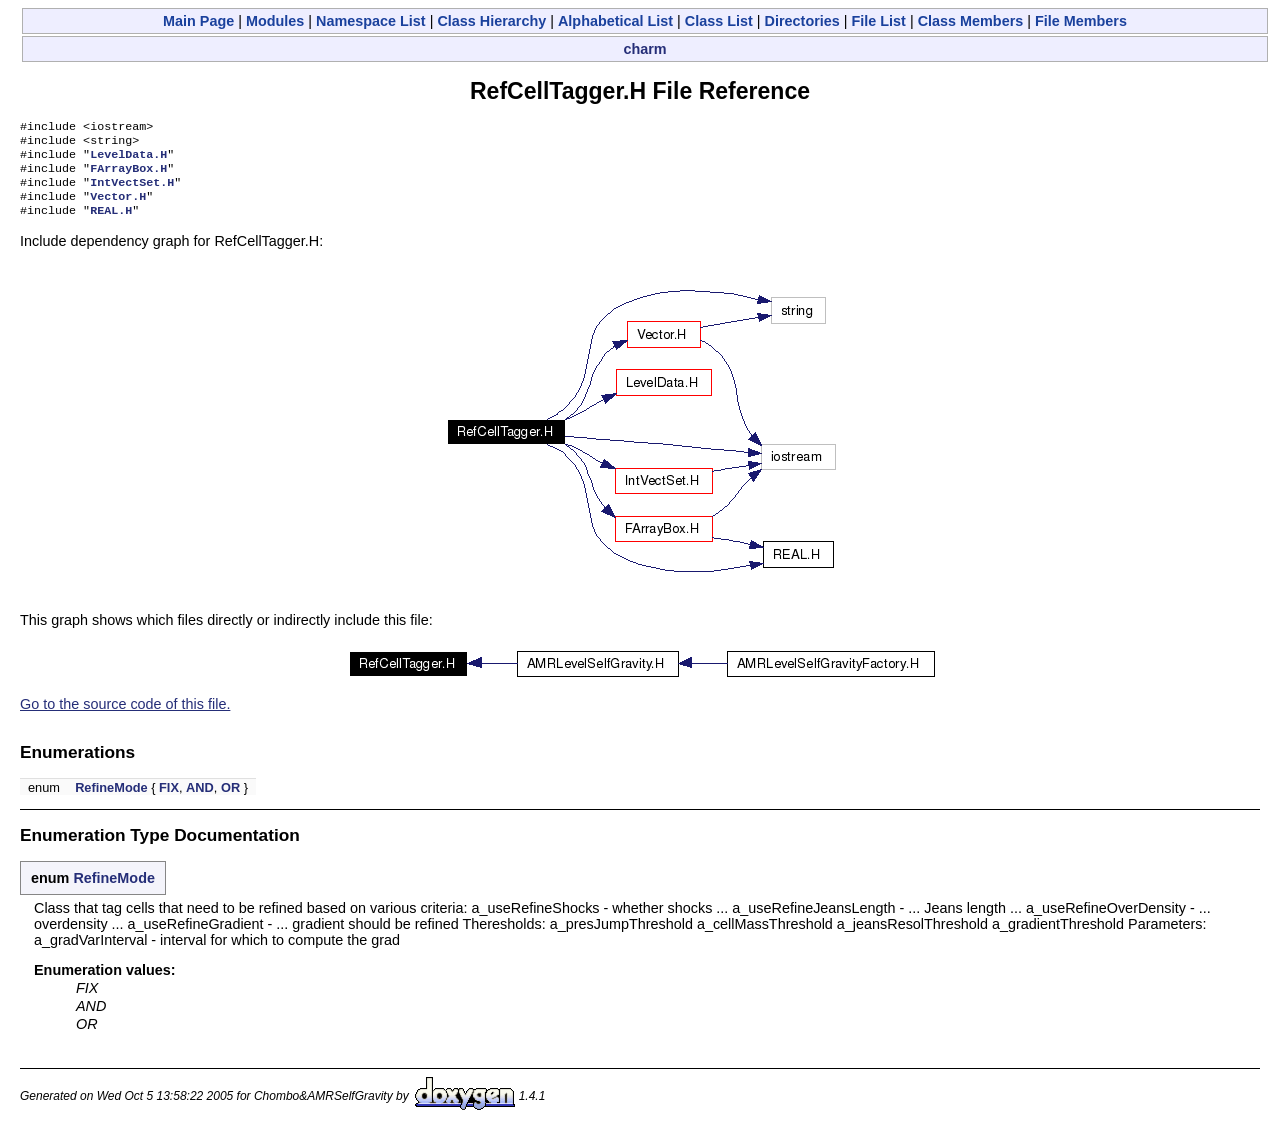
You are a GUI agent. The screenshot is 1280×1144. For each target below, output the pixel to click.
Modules (275, 21)
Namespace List (371, 21)
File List (879, 21)
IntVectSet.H (132, 192)
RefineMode (111, 801)
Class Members (971, 21)
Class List (719, 21)
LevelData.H (128, 160)
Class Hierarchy (491, 21)
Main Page (198, 21)
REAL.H (111, 224)
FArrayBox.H (128, 176)
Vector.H (118, 208)
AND (200, 801)
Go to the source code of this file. (125, 718)
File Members (1081, 21)
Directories (802, 21)
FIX (169, 801)
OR (230, 801)
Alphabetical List (615, 21)
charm (644, 49)
